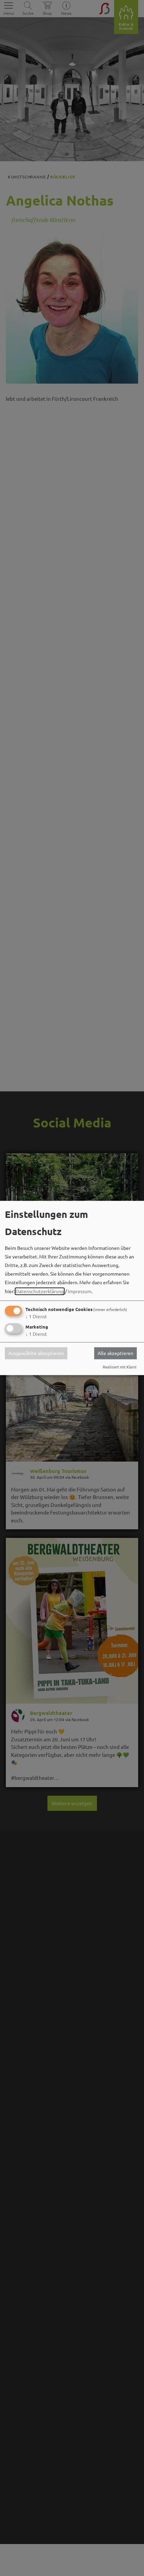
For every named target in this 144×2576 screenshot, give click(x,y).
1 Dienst (36, 1316)
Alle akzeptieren (115, 1353)
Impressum (79, 1291)
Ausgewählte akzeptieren (36, 1353)
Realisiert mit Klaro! (119, 1366)
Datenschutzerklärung (39, 1291)
